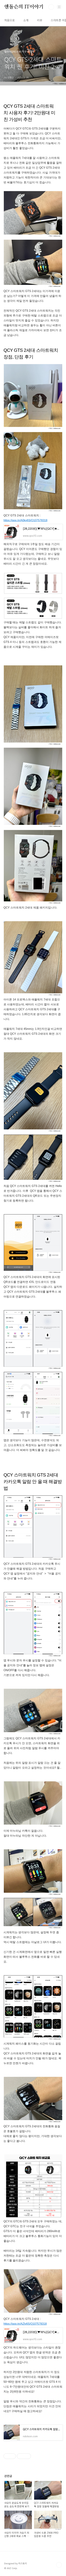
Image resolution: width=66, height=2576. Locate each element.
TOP (59, 2565)
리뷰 (39, 20)
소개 (26, 20)
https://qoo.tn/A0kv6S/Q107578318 (25, 520)
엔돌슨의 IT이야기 (24, 7)
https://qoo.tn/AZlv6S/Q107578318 (25, 2323)
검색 (51, 7)
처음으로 (9, 20)
